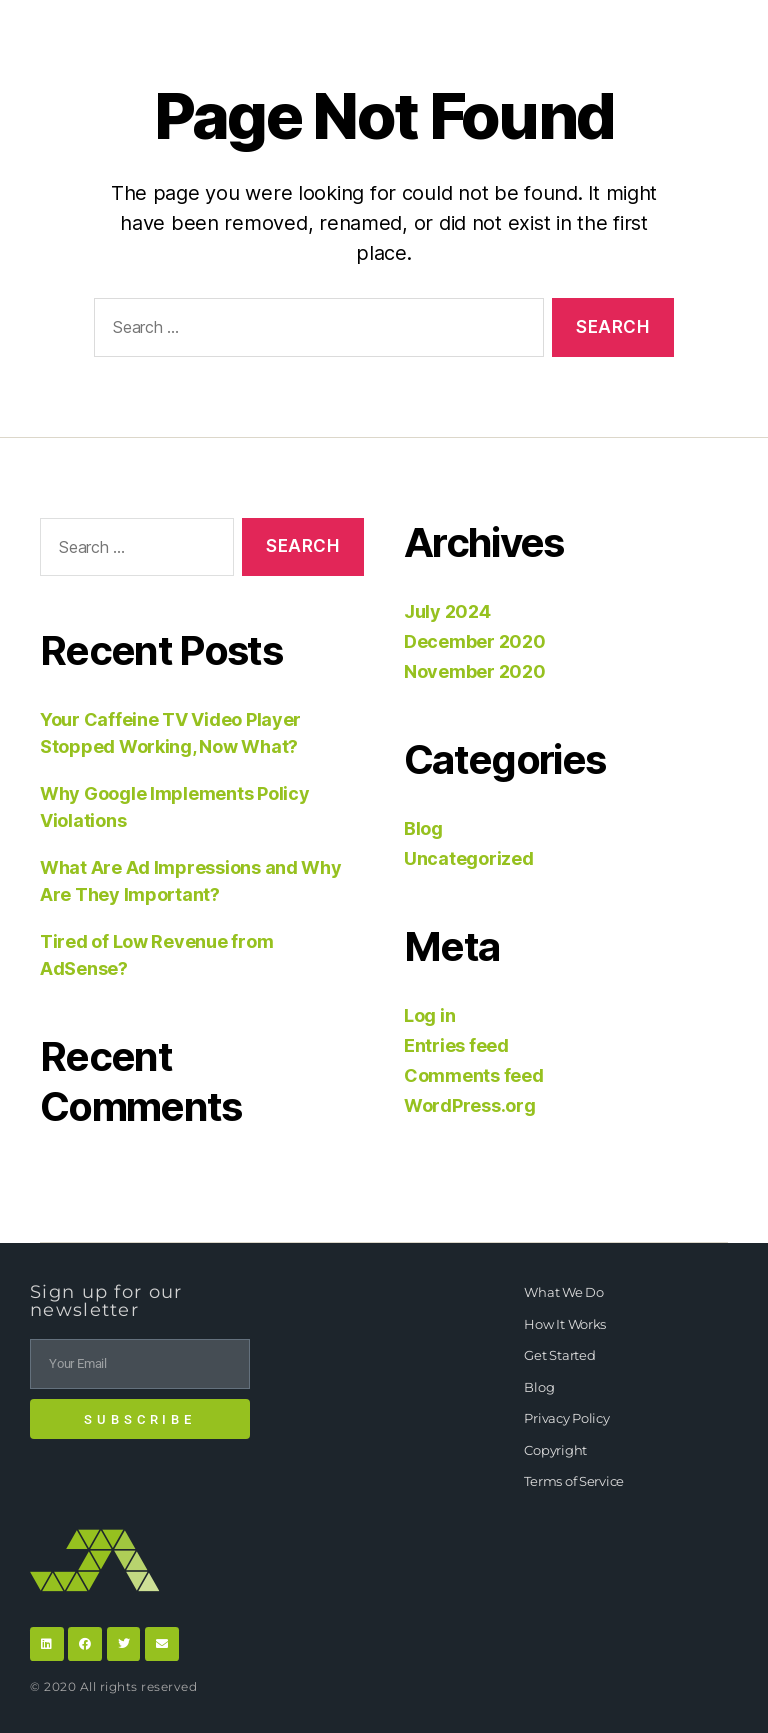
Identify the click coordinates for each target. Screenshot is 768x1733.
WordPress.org (470, 1105)
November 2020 (475, 671)
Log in (429, 1015)
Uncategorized (469, 858)
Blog (423, 828)
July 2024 (447, 611)
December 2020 (475, 641)
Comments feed (474, 1075)
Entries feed (456, 1045)
